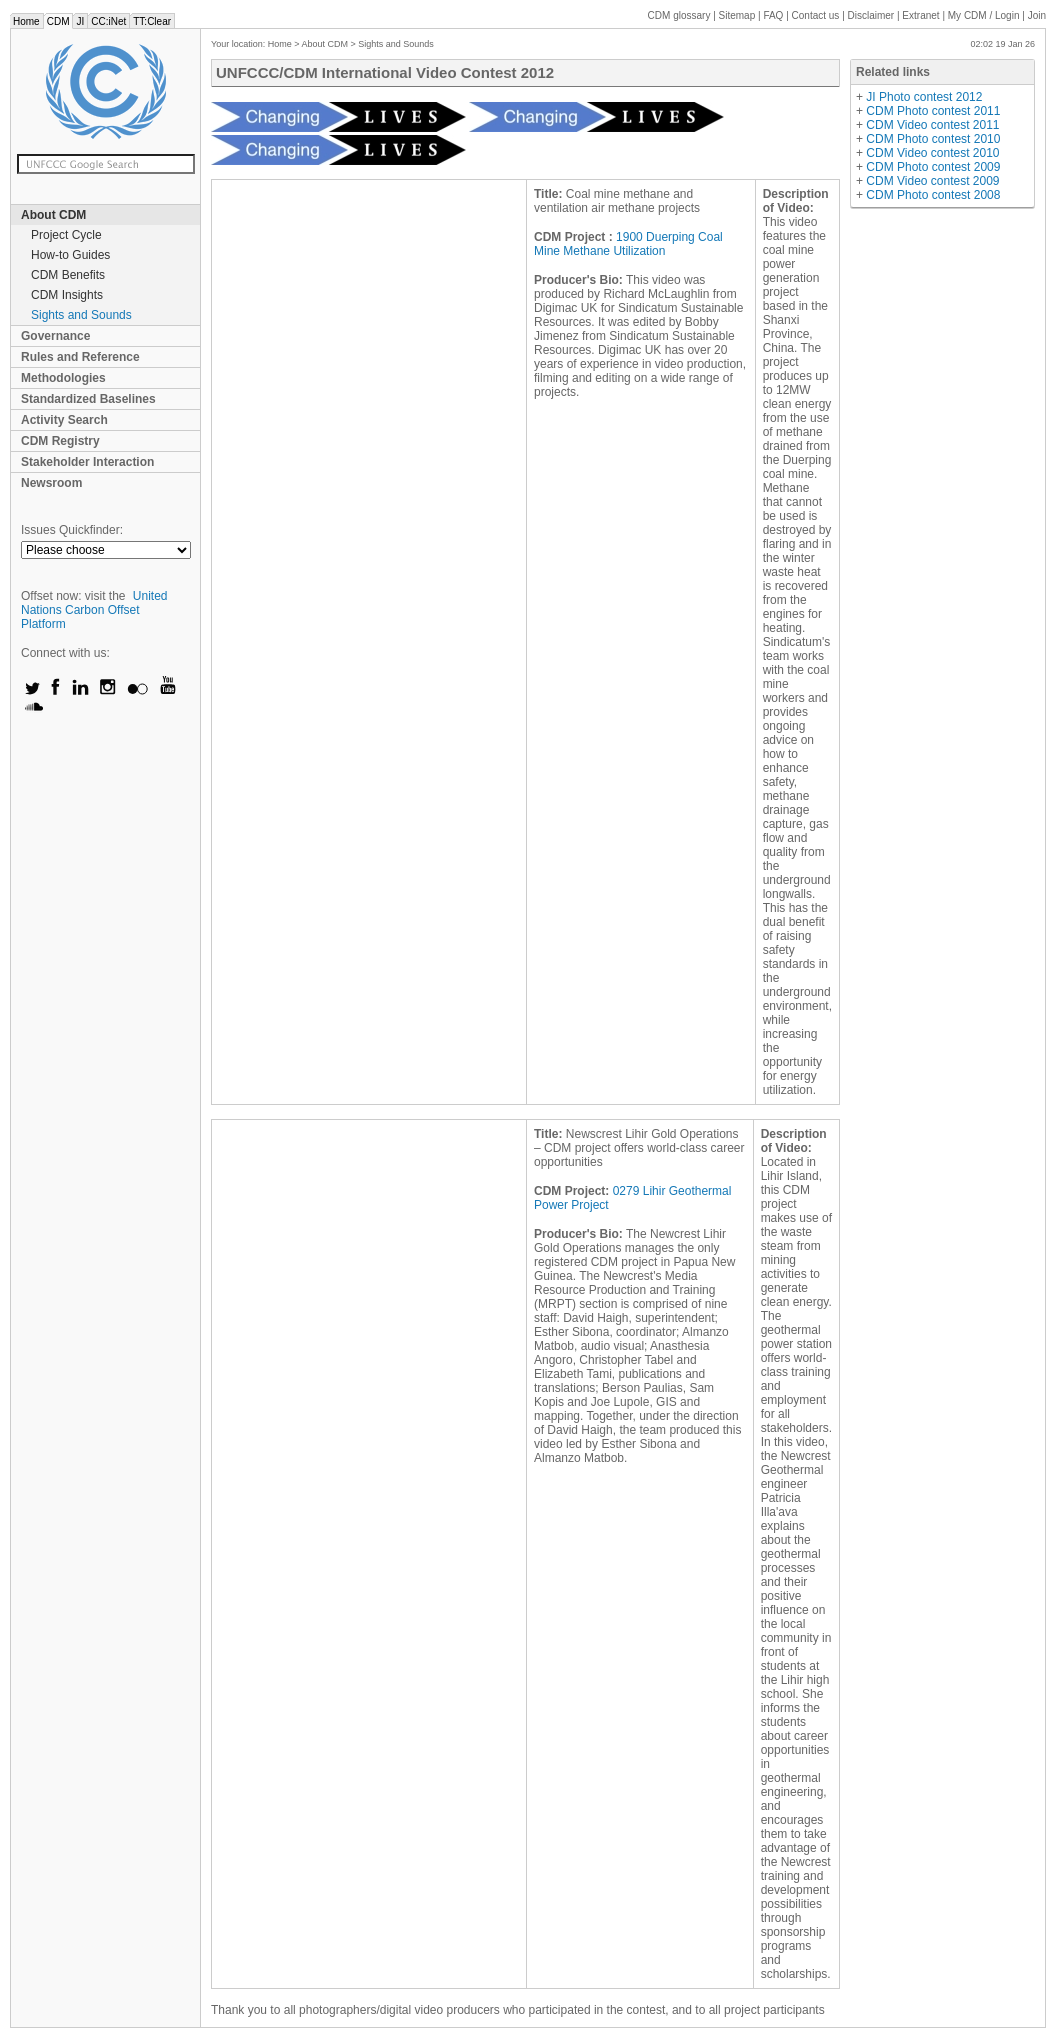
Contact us (816, 15)
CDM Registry (60, 441)
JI (80, 21)
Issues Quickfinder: (72, 530)
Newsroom (51, 483)
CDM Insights (67, 295)
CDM (58, 21)
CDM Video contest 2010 (932, 153)
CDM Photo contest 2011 (933, 111)
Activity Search (64, 420)
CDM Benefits (68, 275)
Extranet (920, 15)
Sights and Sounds (81, 315)
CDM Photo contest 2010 (933, 139)
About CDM (53, 215)
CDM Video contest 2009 (932, 181)
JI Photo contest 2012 (924, 97)
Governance (55, 336)
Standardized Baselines (88, 399)
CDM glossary (679, 15)
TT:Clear (152, 21)
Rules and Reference (80, 357)
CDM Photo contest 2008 (933, 195)
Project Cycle (66, 235)
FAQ (773, 15)
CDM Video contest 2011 (932, 125)
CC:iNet (108, 21)
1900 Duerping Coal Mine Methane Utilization (628, 244)
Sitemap (737, 15)
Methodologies (63, 378)
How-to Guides (70, 255)
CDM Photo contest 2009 (933, 167)
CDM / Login (985, 15)
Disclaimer (871, 15)
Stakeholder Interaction (87, 462)
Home (26, 21)
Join (1037, 15)
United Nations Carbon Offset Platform (94, 610)
